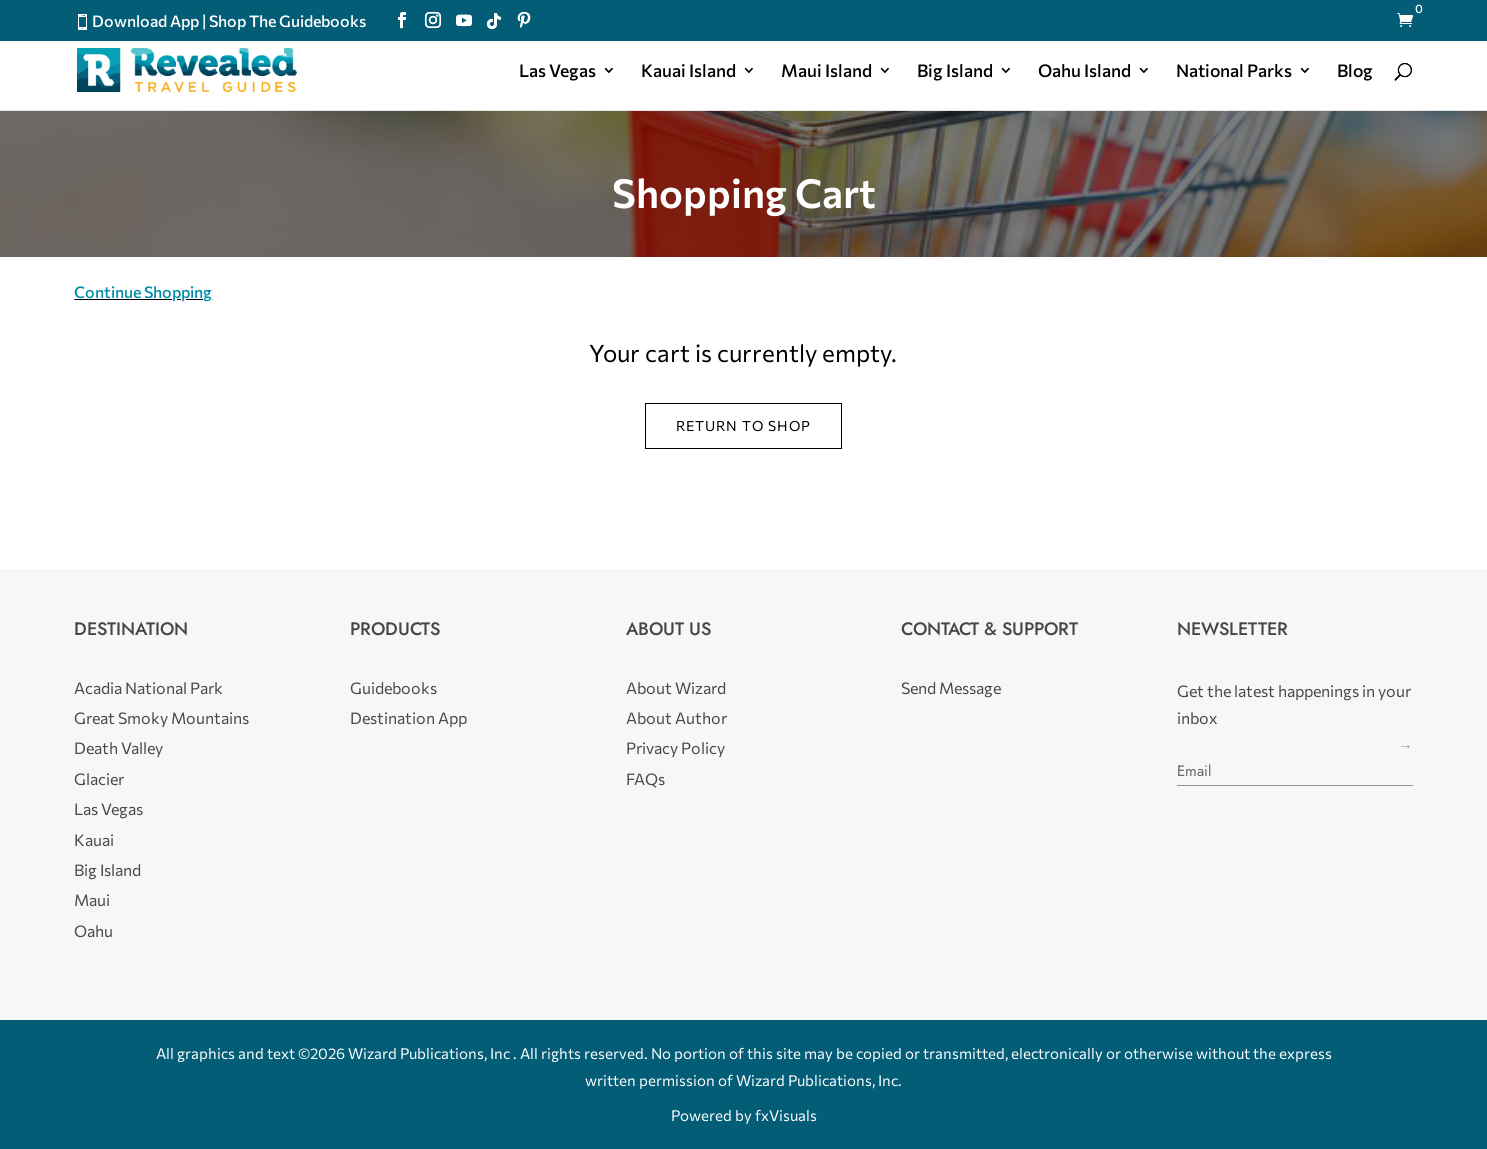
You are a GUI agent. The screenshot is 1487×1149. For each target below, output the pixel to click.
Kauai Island (688, 72)
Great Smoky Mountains (161, 717)
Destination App (408, 717)
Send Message (951, 687)
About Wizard (676, 687)
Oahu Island (1084, 72)
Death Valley (118, 747)
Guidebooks (393, 687)
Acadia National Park (148, 687)
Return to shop (743, 425)
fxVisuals (786, 1115)
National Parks (1234, 72)
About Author (676, 717)
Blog (1355, 72)
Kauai (94, 839)
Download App (145, 20)
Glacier (99, 778)
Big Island (955, 72)
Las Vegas (557, 72)
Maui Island (826, 72)
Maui (92, 899)
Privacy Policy (675, 747)
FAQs (645, 778)
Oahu (93, 930)
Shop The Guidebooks (287, 20)
